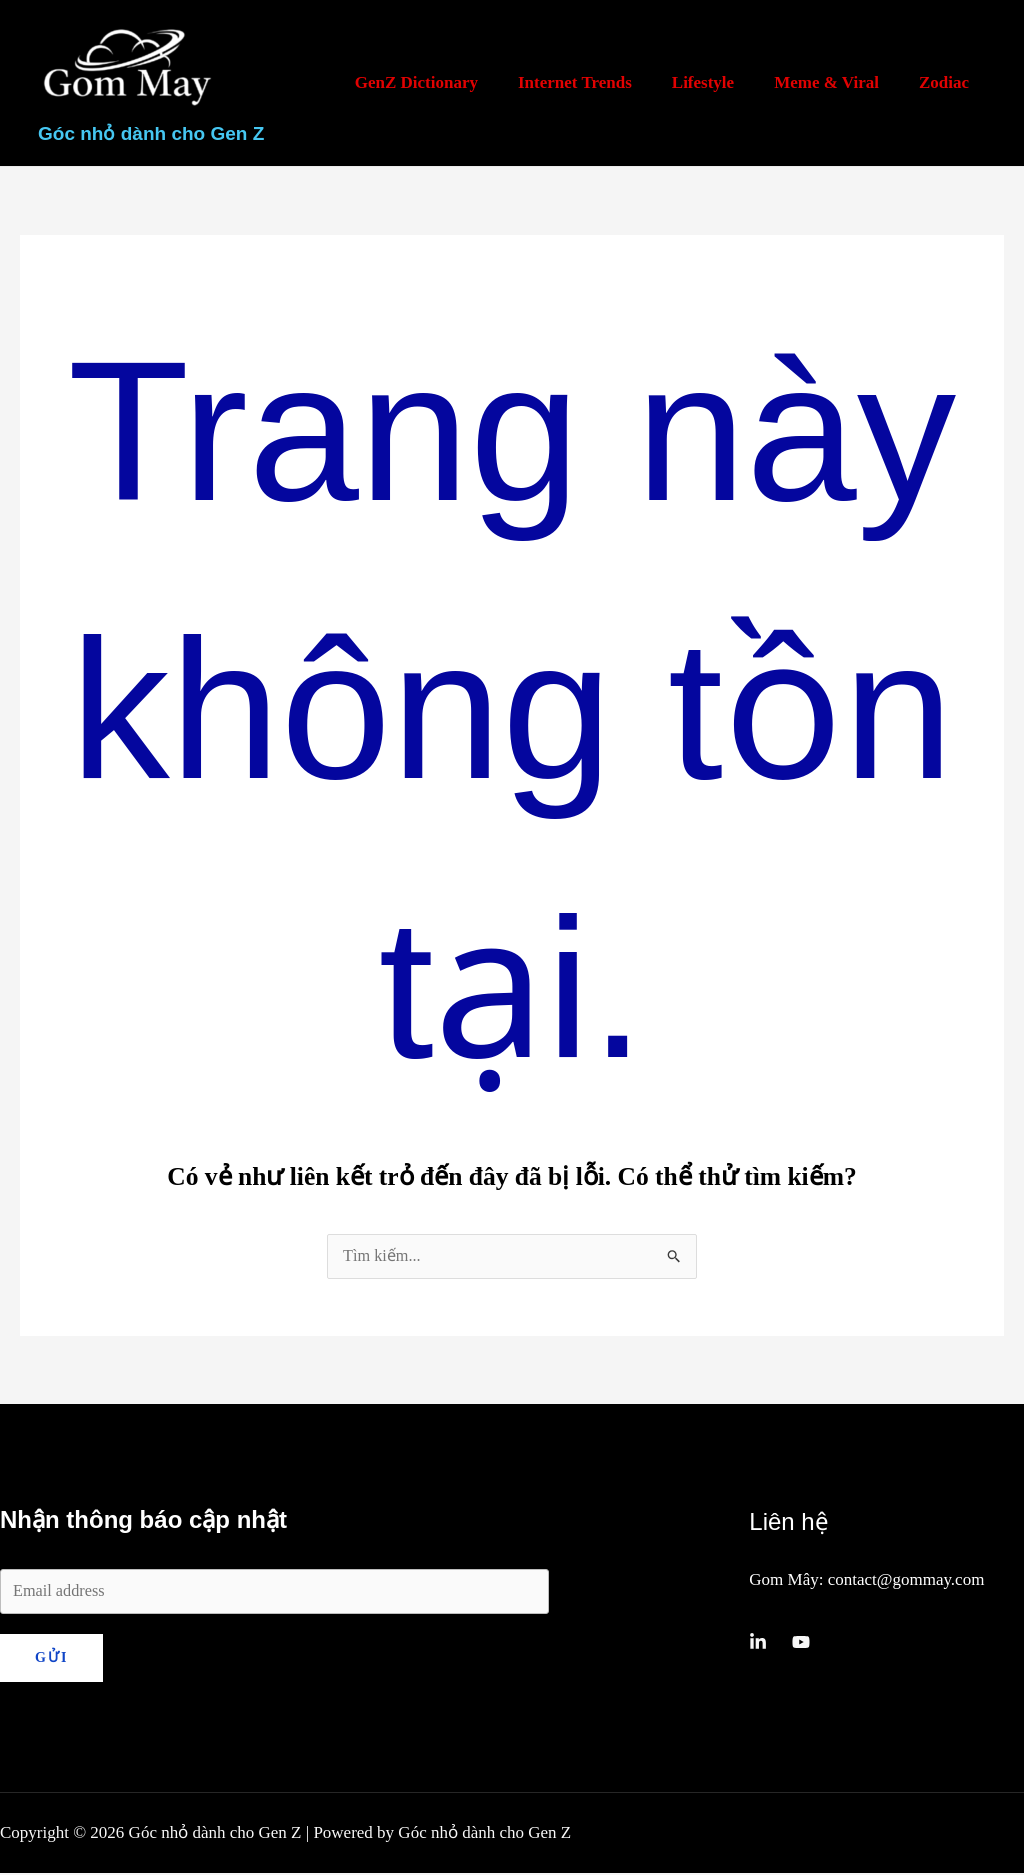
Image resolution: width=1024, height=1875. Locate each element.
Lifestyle (718, 82)
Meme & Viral (835, 82)
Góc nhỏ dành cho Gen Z (151, 133)
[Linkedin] (758, 1643)
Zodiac (947, 82)
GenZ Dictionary (443, 82)
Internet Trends (596, 82)
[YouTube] (801, 1643)
